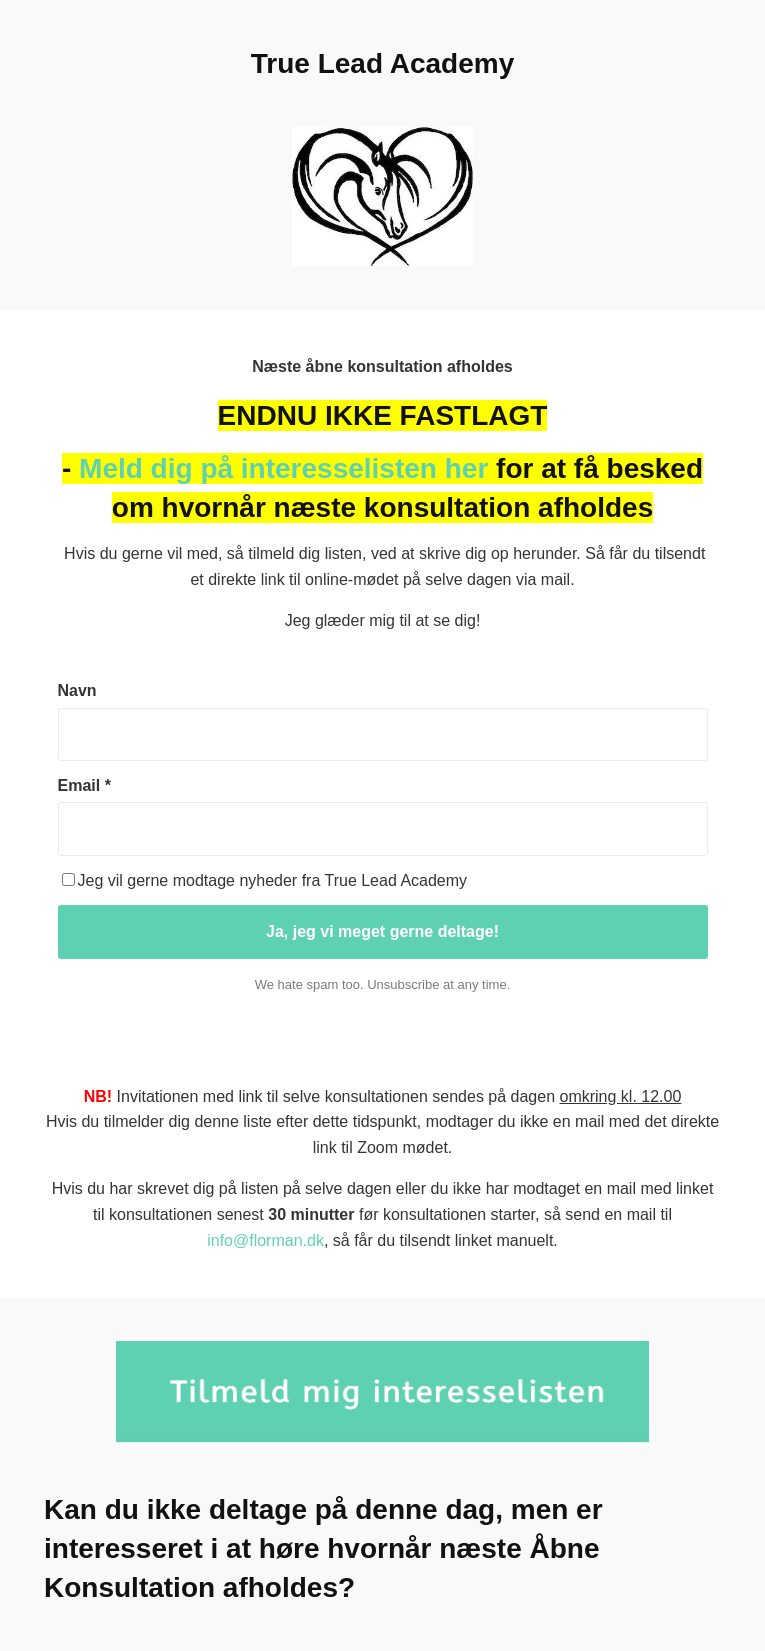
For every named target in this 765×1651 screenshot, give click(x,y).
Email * (84, 785)
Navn (77, 690)
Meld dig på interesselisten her (283, 468)
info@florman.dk (265, 1240)
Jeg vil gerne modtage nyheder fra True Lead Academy (265, 880)
